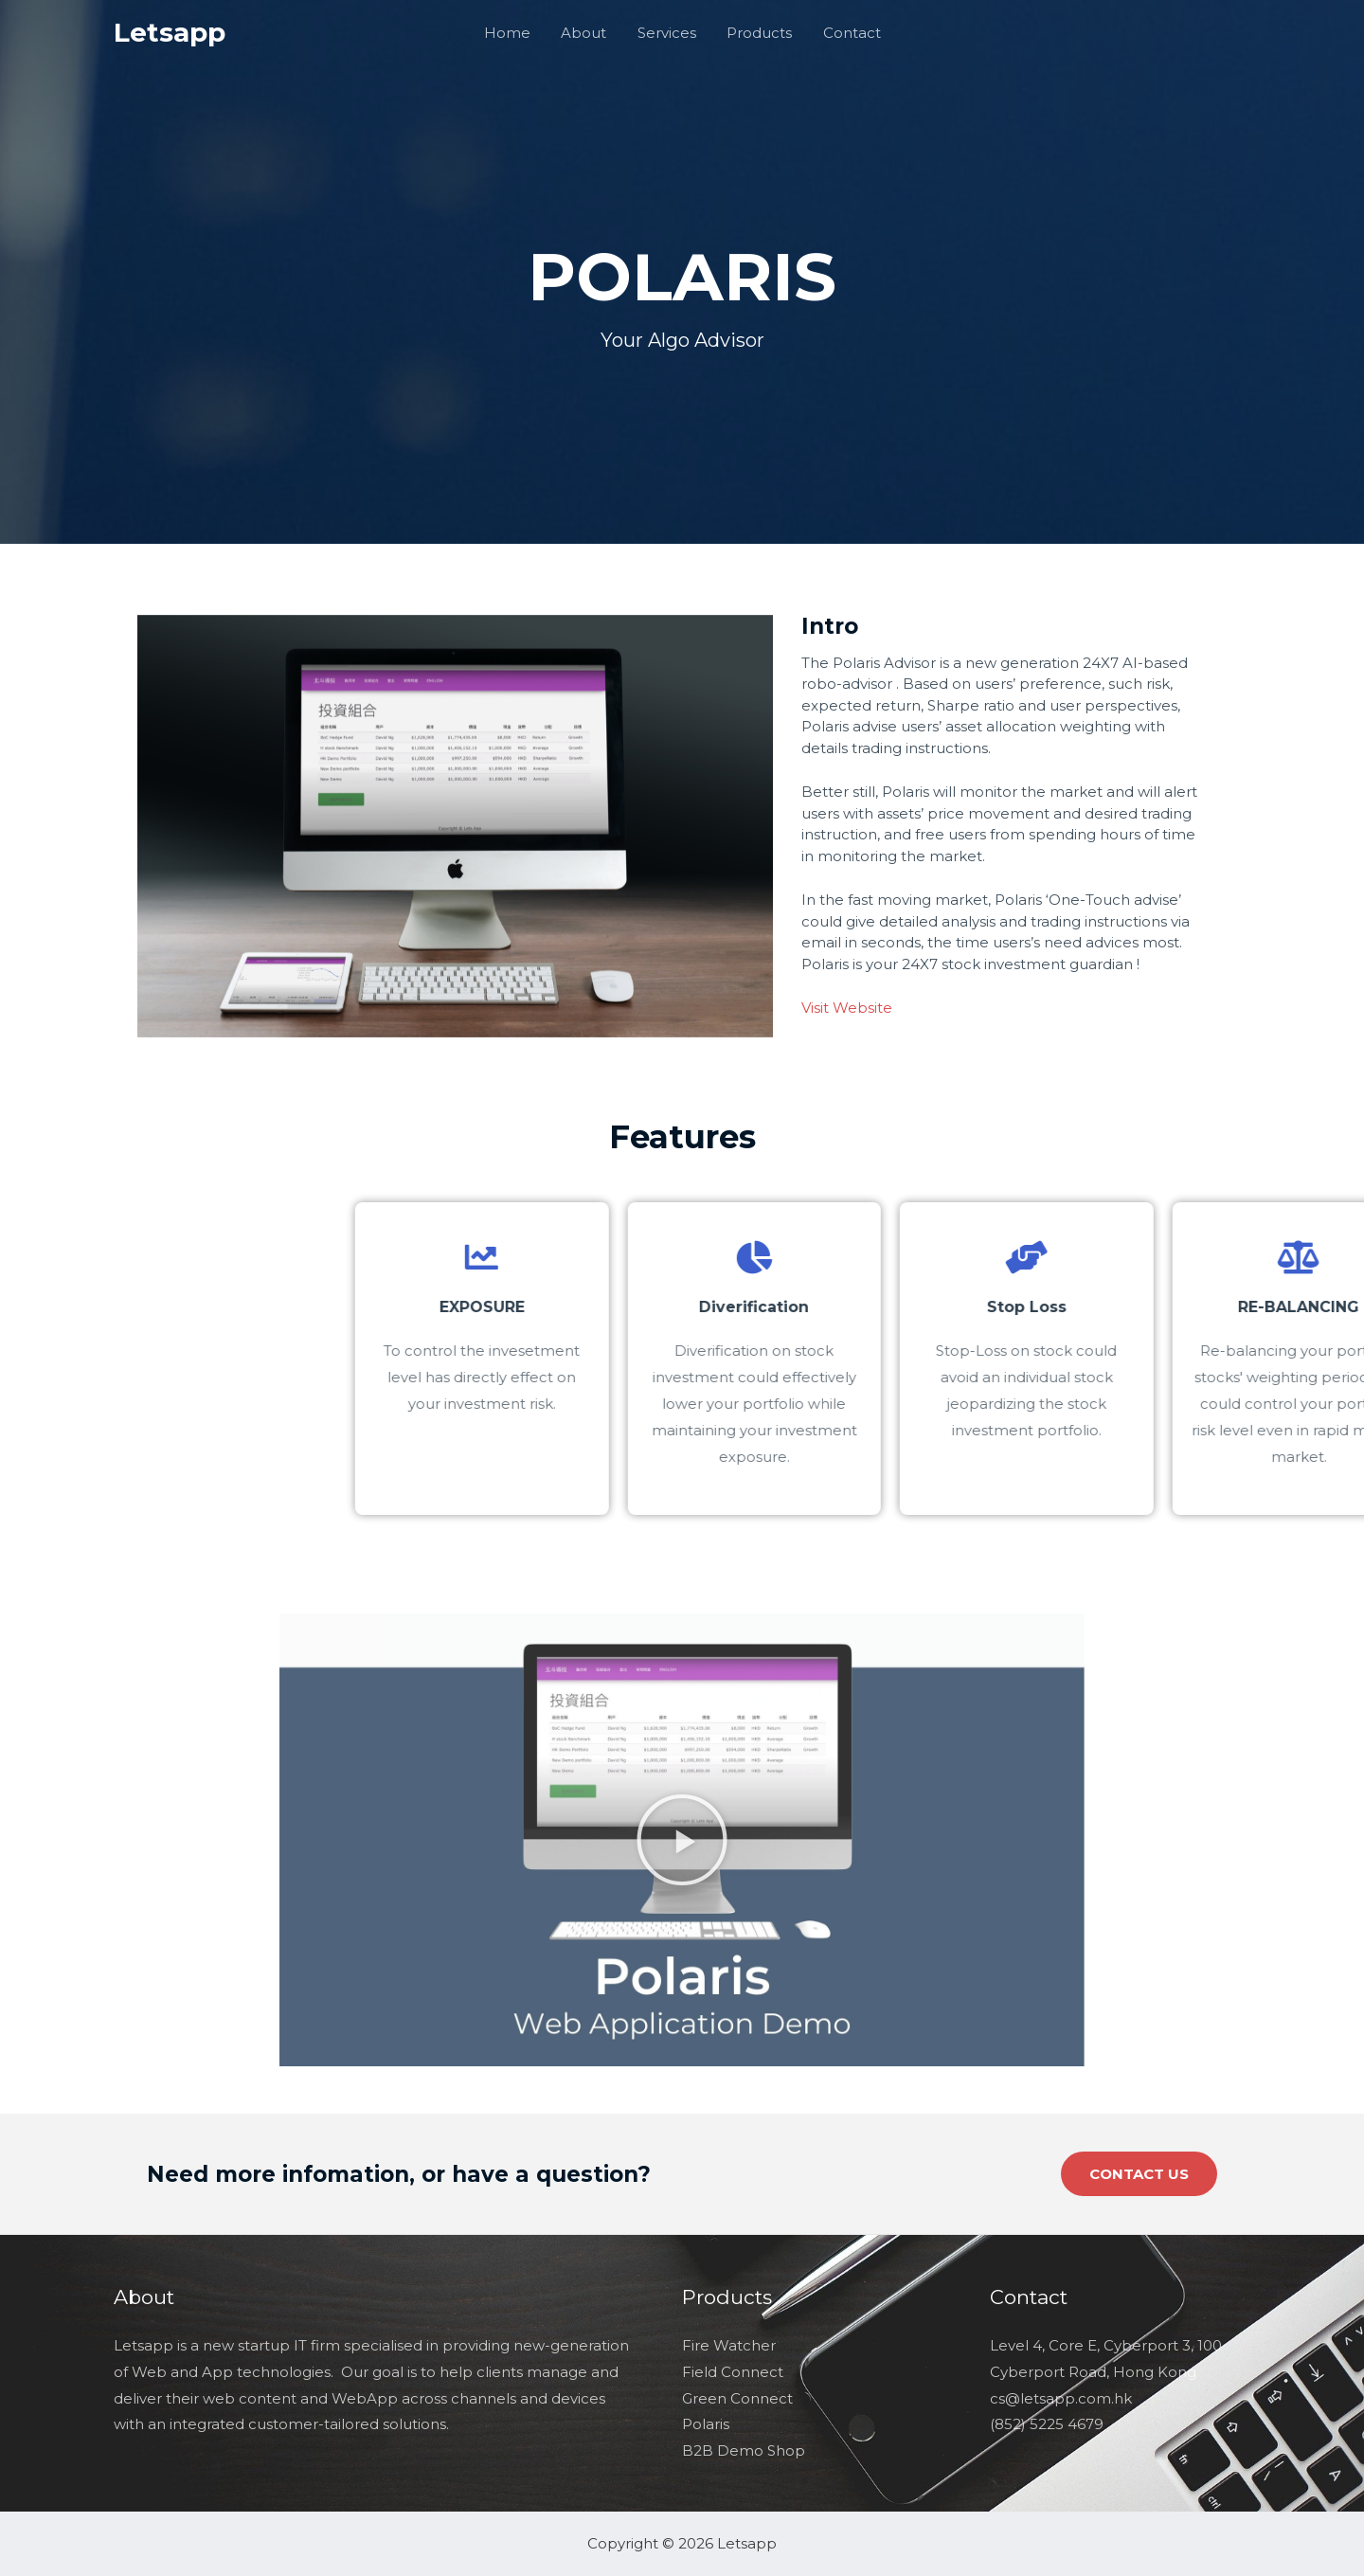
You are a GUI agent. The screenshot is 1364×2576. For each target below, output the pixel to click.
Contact (847, 33)
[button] (682, 1839)
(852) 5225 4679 (1047, 2424)
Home (512, 33)
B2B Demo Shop (743, 2450)
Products (757, 33)
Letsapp (169, 32)
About (586, 33)
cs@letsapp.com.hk (1061, 2398)
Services (666, 33)
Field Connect (732, 2372)
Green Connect (737, 2398)
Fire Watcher (729, 2345)
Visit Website (846, 1008)
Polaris (705, 2424)
